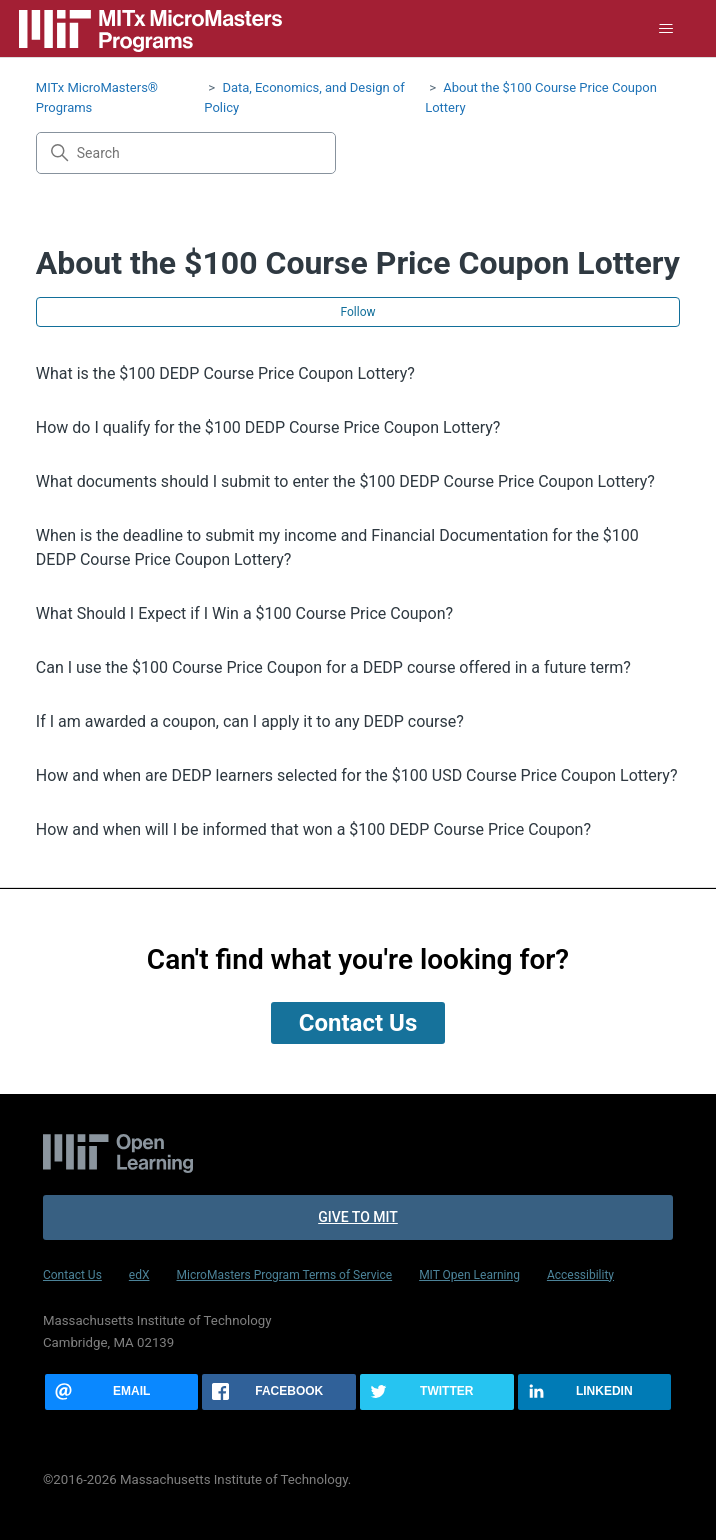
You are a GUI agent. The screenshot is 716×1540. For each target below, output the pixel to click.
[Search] (186, 153)
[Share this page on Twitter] (437, 1392)
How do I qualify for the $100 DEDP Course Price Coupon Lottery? (268, 427)
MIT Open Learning (469, 1275)
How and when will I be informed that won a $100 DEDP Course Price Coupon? (313, 829)
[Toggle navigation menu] (666, 29)
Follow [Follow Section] (357, 312)
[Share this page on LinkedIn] (595, 1392)
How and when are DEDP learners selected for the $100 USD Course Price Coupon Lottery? (357, 775)
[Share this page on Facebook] (279, 1392)
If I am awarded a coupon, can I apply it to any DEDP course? (250, 721)
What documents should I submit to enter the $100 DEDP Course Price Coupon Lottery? (345, 481)
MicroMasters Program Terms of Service (284, 1275)
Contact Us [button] (358, 1023)
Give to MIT (358, 1217)
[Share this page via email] (122, 1392)
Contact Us (72, 1275)
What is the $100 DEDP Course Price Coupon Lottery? (225, 373)
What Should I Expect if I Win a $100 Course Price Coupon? (244, 613)
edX (139, 1275)
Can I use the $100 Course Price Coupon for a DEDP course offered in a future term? (333, 667)
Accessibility (580, 1275)
